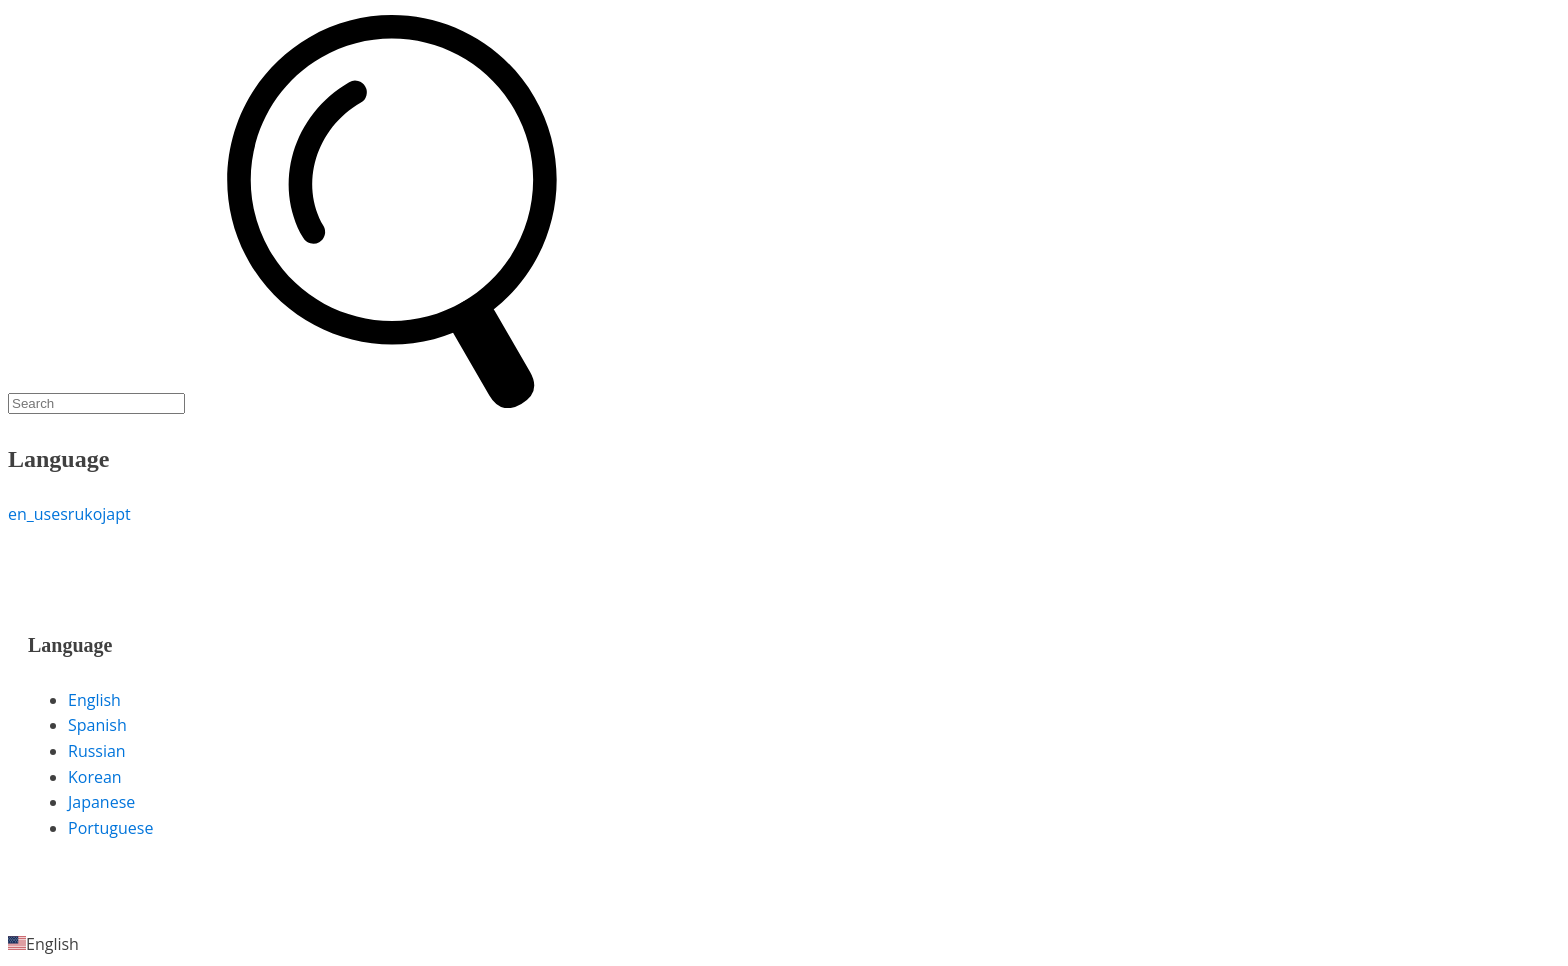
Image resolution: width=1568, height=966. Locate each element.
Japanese (101, 802)
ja (108, 514)
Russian (97, 751)
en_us (29, 514)
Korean (95, 777)
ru (76, 514)
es (59, 514)
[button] (784, 945)
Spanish (97, 725)
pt (123, 514)
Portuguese (110, 828)
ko (93, 514)
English (94, 700)
